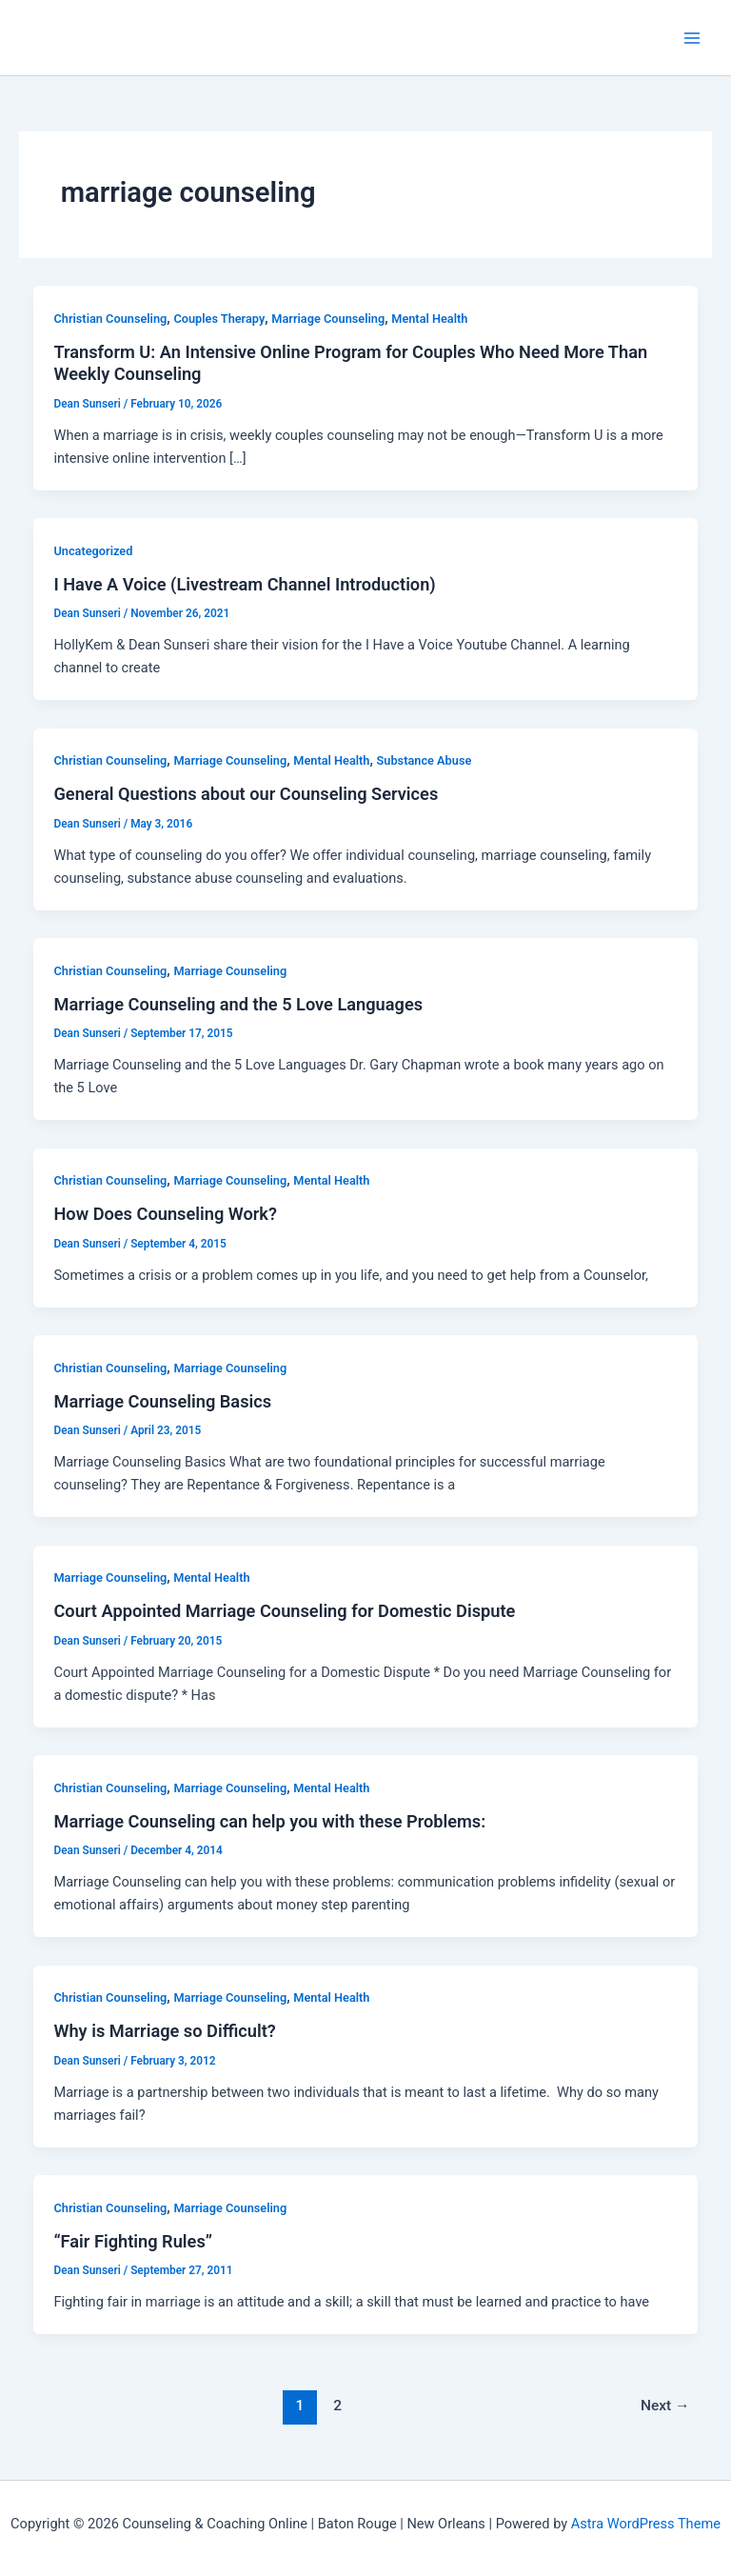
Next (665, 2405)
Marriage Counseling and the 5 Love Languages (238, 1004)
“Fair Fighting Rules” (132, 2241)
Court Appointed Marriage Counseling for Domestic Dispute (284, 1611)
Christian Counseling (110, 318)
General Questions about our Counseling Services (245, 794)
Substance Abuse (424, 760)
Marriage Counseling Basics (162, 1401)
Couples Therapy (219, 318)
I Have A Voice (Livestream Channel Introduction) (244, 584)
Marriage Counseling (328, 318)
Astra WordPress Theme (646, 2523)
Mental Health (429, 318)
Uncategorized (92, 551)
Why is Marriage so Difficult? (164, 2031)
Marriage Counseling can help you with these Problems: (269, 1821)
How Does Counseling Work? (165, 1214)
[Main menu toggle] (692, 38)
